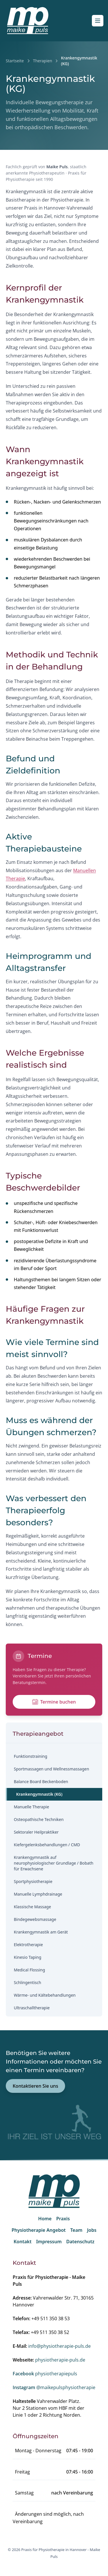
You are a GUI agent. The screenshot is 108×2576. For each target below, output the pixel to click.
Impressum (49, 2241)
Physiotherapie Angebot (39, 2230)
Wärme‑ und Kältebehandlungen (45, 1995)
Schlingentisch (27, 1982)
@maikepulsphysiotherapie (54, 2387)
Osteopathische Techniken (39, 1819)
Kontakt (22, 2241)
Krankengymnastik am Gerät (41, 1932)
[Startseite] (28, 20)
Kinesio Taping (27, 1957)
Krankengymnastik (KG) (39, 1794)
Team (76, 2230)
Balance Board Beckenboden (41, 1781)
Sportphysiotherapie (33, 1881)
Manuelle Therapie (31, 1806)
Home (45, 2218)
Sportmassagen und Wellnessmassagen (51, 1769)
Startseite (15, 60)
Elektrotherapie (28, 1944)
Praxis (63, 2218)
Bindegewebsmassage (35, 1919)
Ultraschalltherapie (32, 2007)
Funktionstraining (30, 1756)
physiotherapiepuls (45, 2373)
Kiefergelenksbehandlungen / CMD (47, 1844)
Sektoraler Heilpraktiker (36, 1832)
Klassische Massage (32, 1906)
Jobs (91, 2230)
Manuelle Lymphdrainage (38, 1894)
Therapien (42, 60)
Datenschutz (80, 2241)
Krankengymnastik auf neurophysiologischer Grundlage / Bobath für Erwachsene (53, 1863)
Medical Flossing (29, 1970)
